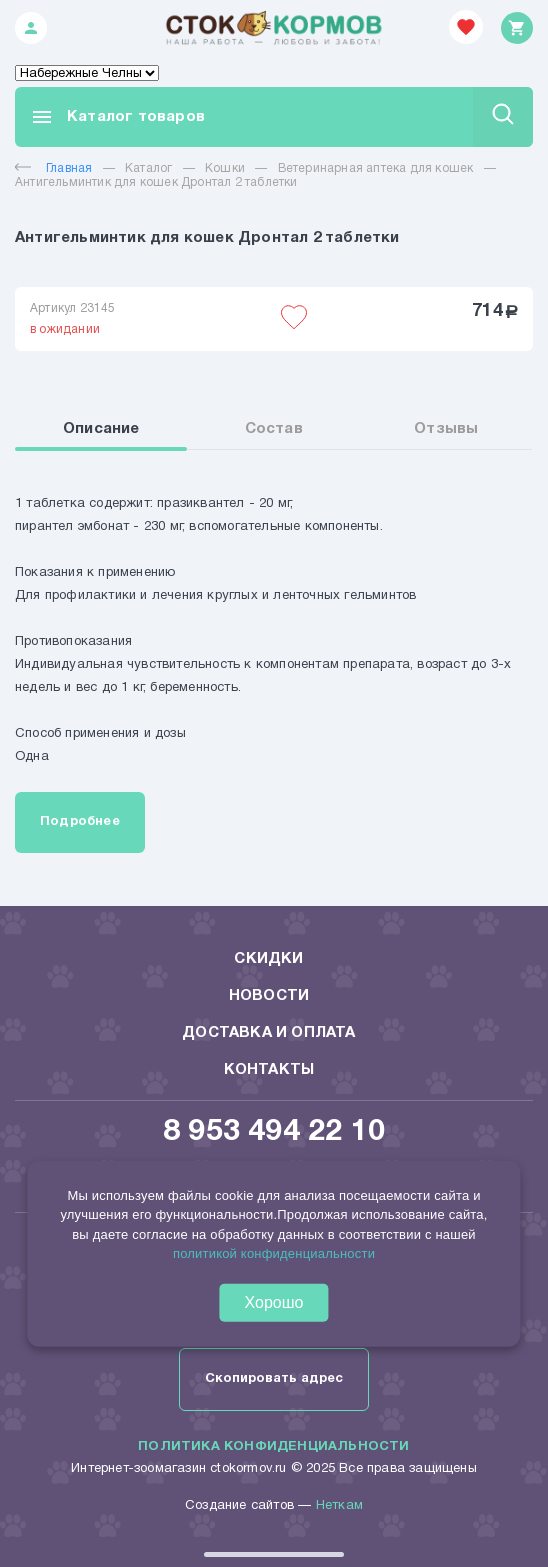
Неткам (339, 1506)
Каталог (148, 168)
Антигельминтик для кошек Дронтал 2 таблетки (156, 182)
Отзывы (446, 429)
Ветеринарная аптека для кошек (376, 168)
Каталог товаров (117, 117)
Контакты (269, 1070)
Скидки (268, 959)
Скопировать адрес (274, 1379)
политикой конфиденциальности (274, 1253)
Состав (274, 429)
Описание (101, 429)
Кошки (225, 168)
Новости (269, 996)
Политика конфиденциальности (273, 1447)
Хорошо (274, 1301)
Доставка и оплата (268, 1033)
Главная (53, 168)
